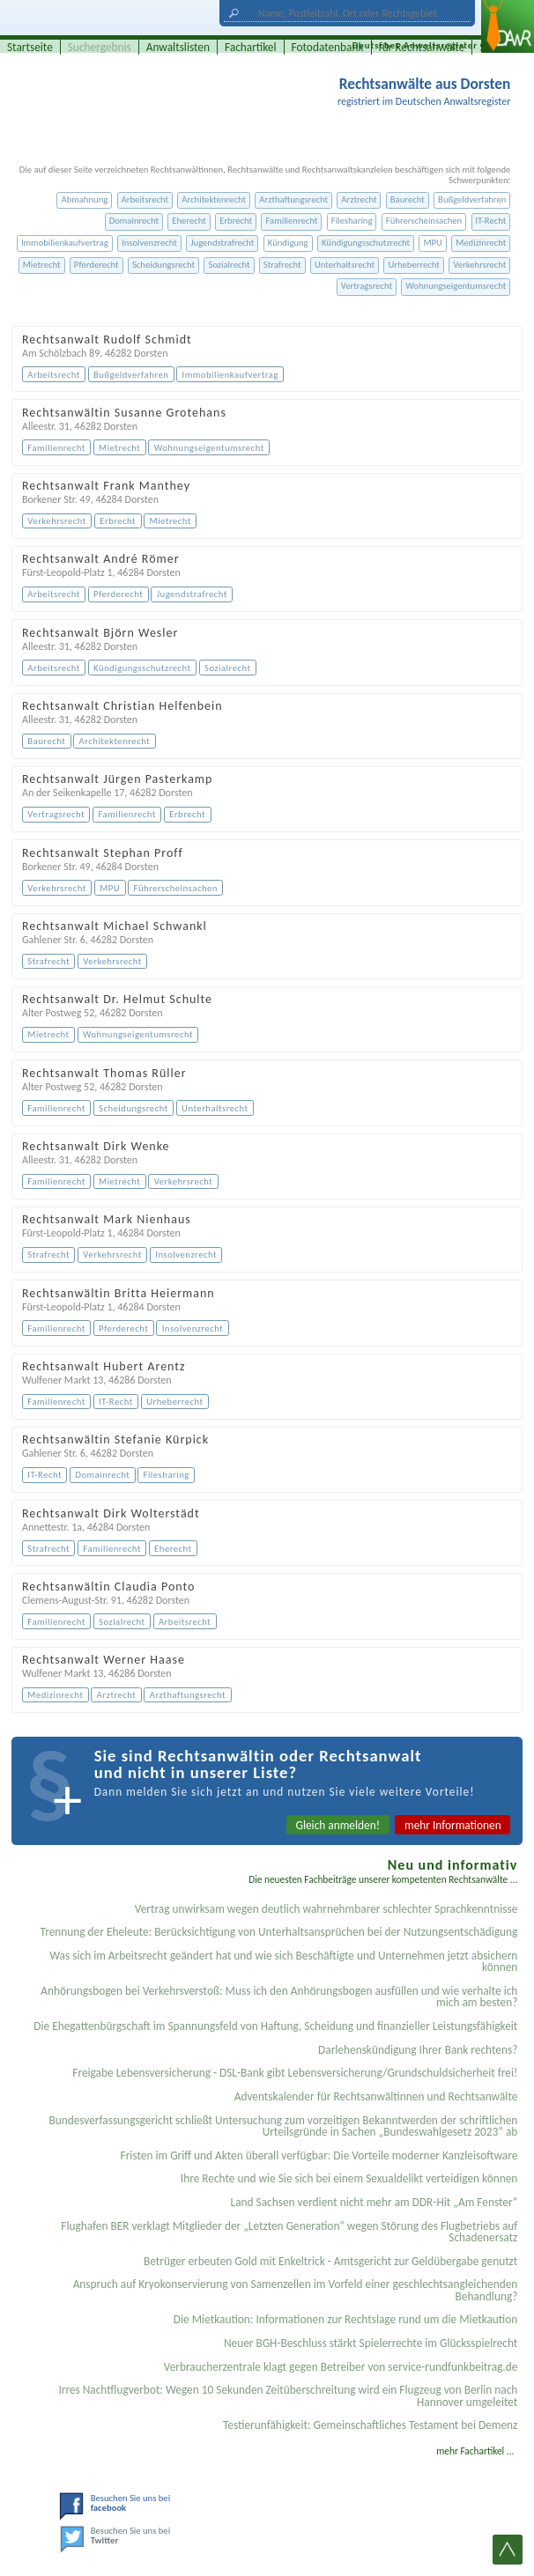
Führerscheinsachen (424, 220)
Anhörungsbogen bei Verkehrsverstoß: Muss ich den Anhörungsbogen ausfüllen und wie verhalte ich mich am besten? (279, 1996)
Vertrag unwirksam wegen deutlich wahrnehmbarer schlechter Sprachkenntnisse (326, 1908)
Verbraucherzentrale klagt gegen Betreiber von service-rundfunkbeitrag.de (341, 2366)
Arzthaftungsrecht (293, 199)
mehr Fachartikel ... (475, 2451)
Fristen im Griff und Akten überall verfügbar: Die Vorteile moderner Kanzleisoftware (319, 2155)
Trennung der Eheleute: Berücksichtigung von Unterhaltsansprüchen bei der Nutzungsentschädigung (279, 1931)
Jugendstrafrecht (222, 242)
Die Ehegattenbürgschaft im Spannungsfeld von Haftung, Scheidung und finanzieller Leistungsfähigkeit (275, 2026)
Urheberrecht (414, 264)
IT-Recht (491, 220)
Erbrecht (235, 220)
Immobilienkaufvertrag (64, 242)
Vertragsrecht (366, 286)
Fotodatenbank (328, 47)
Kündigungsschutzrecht (366, 242)
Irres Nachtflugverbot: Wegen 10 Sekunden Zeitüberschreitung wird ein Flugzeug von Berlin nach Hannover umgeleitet (287, 2395)
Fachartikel (251, 47)
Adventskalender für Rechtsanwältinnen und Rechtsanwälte (376, 2096)
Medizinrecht (481, 242)
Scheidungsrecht (163, 264)
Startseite (30, 47)
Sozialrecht (228, 264)
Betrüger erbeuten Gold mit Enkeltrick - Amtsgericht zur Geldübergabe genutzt (330, 2261)
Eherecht (189, 220)
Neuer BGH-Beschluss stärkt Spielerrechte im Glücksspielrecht (370, 2343)
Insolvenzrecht (149, 242)
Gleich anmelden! (338, 1825)
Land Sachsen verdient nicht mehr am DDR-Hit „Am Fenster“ (374, 2202)
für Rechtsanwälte (422, 47)
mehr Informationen (452, 1825)
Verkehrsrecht (479, 264)
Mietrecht (42, 264)
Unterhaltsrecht (345, 264)
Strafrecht (282, 264)
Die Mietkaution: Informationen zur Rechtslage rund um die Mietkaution (346, 2319)
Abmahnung (84, 199)
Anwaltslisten (178, 47)
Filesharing (352, 220)
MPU (432, 242)
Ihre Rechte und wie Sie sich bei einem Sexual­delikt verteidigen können (349, 2178)
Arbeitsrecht (145, 199)
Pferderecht (96, 264)
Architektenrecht (214, 199)
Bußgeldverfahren (472, 199)
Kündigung (288, 242)
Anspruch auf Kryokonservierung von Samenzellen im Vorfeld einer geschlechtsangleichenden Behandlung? (295, 2290)
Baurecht (407, 199)
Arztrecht (358, 199)
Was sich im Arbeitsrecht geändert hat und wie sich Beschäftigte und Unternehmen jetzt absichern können (283, 1961)
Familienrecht (291, 220)
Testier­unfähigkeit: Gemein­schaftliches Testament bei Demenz (370, 2424)
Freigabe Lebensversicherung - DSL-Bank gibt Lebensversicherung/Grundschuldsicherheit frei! (294, 2072)
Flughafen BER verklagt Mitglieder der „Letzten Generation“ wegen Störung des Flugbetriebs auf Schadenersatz (289, 2231)
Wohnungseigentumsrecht (455, 286)
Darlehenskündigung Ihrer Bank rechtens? (417, 2049)
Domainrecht (134, 220)
